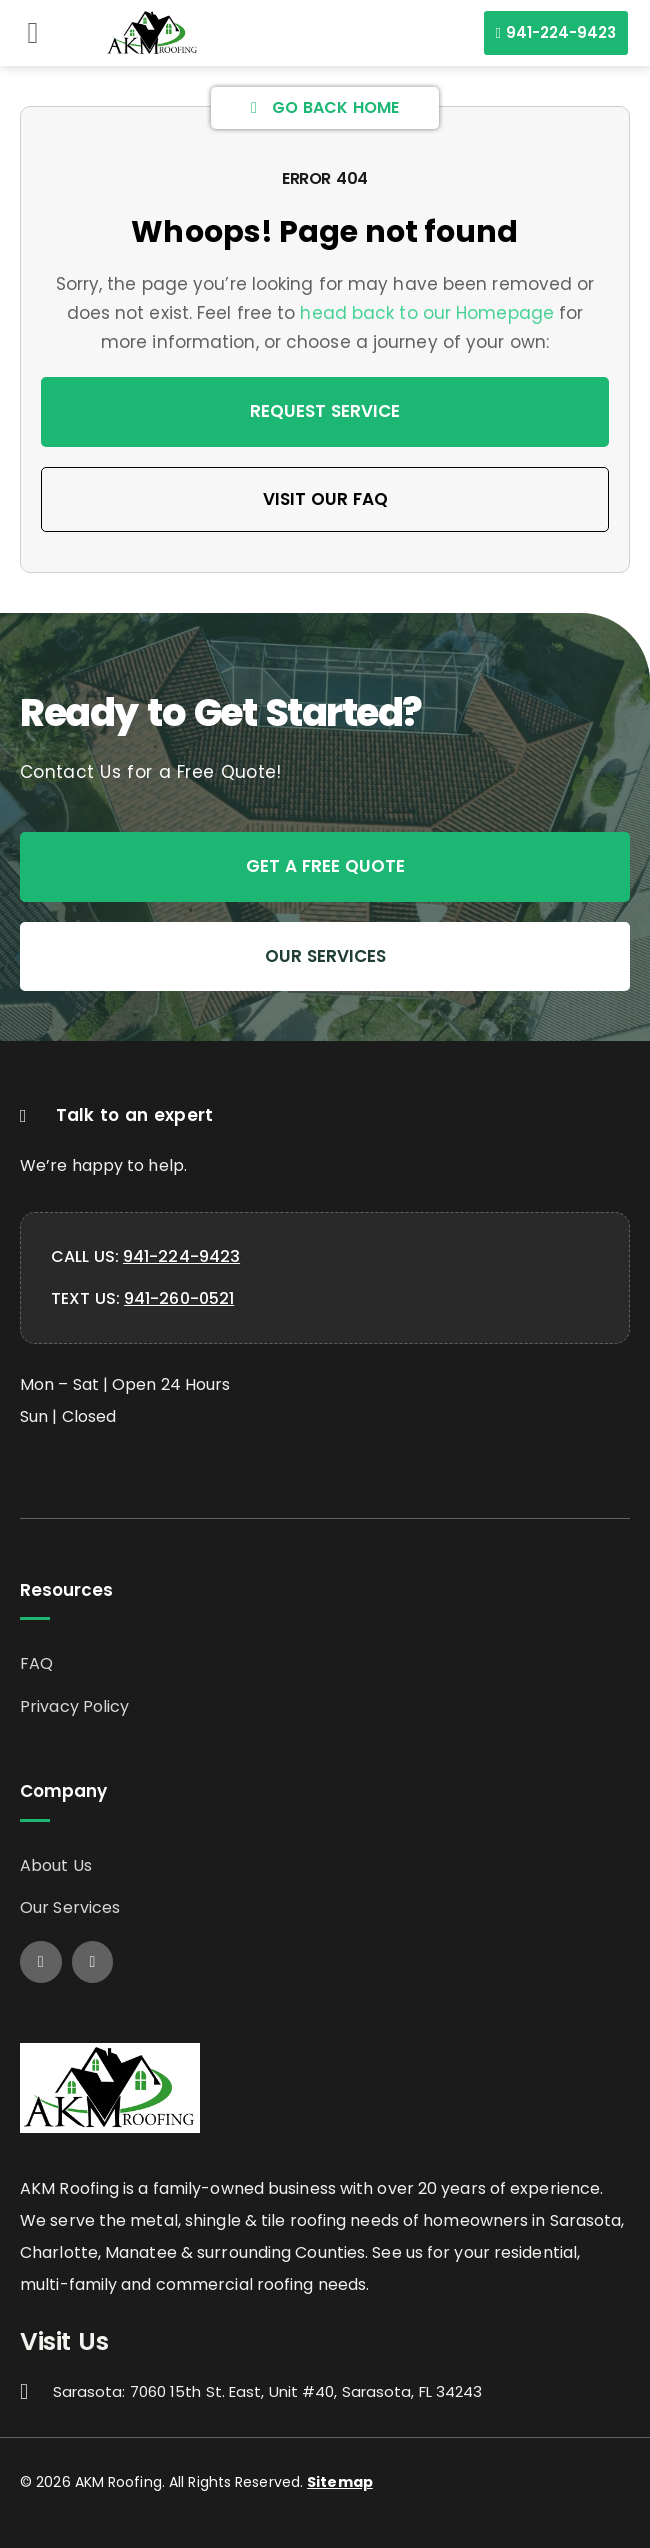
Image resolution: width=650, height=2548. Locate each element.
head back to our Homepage (427, 313)
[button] (33, 33)
